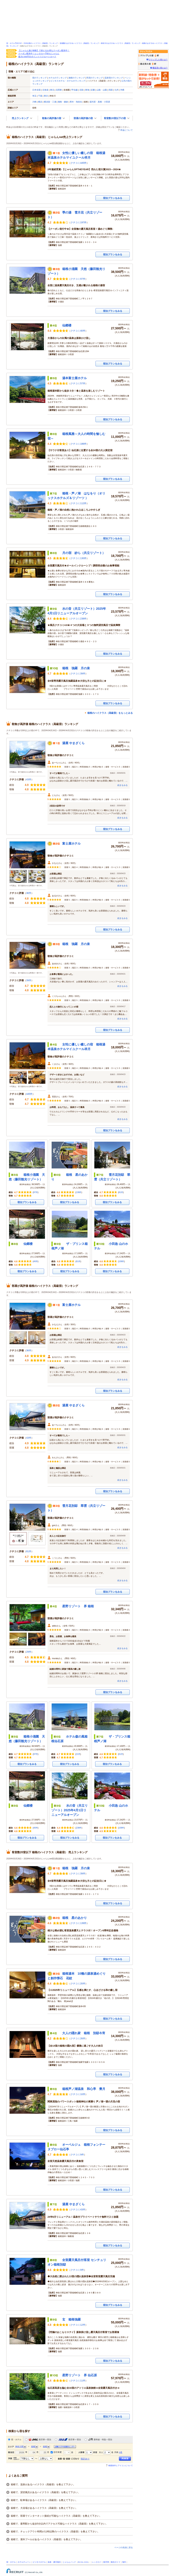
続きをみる (122, 785)
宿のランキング (39, 78)
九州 (116, 90)
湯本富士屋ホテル (74, 378)
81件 (121, 1192)
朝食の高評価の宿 (53, 118)
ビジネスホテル (39, 2562)
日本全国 (36, 90)
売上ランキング (22, 118)
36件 (28, 893)
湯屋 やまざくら (73, 743)
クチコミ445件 (78, 163)
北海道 (45, 90)
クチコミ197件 (78, 222)
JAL (82, 2562)
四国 (111, 90)
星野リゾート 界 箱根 (78, 1606)
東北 (52, 90)
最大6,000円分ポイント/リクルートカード (37, 56)
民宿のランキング (94, 78)
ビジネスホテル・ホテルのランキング (67, 81)
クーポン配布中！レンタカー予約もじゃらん (38, 53)
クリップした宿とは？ (158, 59)
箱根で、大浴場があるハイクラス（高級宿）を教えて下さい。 (44, 2508)
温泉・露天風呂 (54, 2562)
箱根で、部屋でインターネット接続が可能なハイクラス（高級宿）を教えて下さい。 (56, 2515)
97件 (35, 1192)
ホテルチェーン (24, 2562)
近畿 (93, 90)
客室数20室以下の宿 (117, 118)
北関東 (59, 90)
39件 (28, 980)
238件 (79, 1828)
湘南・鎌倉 (63, 102)
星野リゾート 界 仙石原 (79, 2375)
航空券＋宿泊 (38, 2439)
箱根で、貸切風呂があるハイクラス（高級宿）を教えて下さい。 (45, 2492)
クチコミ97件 (78, 278)
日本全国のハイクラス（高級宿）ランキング (41, 43)
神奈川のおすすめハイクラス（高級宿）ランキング (120, 43)
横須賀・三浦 (50, 102)
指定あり (85, 2458)
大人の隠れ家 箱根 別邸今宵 (83, 2033)
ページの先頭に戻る (123, 2547)
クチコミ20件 (78, 1983)
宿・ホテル (14, 2439)
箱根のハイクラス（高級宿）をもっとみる (108, 713)
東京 (46, 96)
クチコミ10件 (78, 2094)
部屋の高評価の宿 (85, 118)
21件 (78, 1754)
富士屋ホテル (71, 843)
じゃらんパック (69, 2562)
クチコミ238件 (78, 618)
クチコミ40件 (78, 330)
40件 (35, 1261)
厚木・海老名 (76, 102)
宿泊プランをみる (112, 198)
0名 (120, 2452)
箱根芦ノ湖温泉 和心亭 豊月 (83, 2089)
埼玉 (34, 96)
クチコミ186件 (78, 443)
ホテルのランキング (57, 78)
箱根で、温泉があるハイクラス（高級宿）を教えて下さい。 (43, 2484)
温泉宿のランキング (114, 78)
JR (79, 2562)
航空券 (106, 2562)
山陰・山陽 (102, 90)
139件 (78, 1192)
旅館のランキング (77, 78)
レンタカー (97, 2562)
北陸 (81, 90)
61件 (78, 1261)
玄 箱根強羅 (71, 2319)
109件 (121, 1261)
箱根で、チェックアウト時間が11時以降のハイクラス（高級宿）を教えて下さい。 (55, 2531)
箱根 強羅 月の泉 (76, 668)
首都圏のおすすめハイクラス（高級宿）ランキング (79, 43)
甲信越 (74, 90)
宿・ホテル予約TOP (14, 43)
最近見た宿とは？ (160, 68)
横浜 (40, 102)
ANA (86, 2562)
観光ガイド (115, 2562)
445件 (29, 1094)
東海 (87, 90)
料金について (126, 130)
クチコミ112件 (78, 503)
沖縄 (122, 90)
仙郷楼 (66, 325)
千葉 (40, 96)
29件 (28, 1651)
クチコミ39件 (78, 673)
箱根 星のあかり (74, 1918)
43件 (28, 779)
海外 (124, 2562)
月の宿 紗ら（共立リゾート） (83, 553)
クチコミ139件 (78, 1923)
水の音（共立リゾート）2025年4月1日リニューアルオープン (69, 1810)
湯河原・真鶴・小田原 (100, 102)
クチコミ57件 (78, 383)
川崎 (34, 102)
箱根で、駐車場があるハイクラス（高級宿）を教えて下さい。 (44, 2500)
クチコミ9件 (77, 2154)
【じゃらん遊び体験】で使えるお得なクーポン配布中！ (44, 50)
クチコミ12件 (78, 2324)
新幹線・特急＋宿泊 (98, 2439)
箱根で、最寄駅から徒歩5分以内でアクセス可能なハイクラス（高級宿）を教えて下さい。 (59, 2523)
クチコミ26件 (78, 2038)
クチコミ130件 (78, 558)
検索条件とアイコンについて (119, 2465)
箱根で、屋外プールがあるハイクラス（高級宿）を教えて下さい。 (47, 2539)
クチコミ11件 (78, 2380)
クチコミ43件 (78, 2209)
